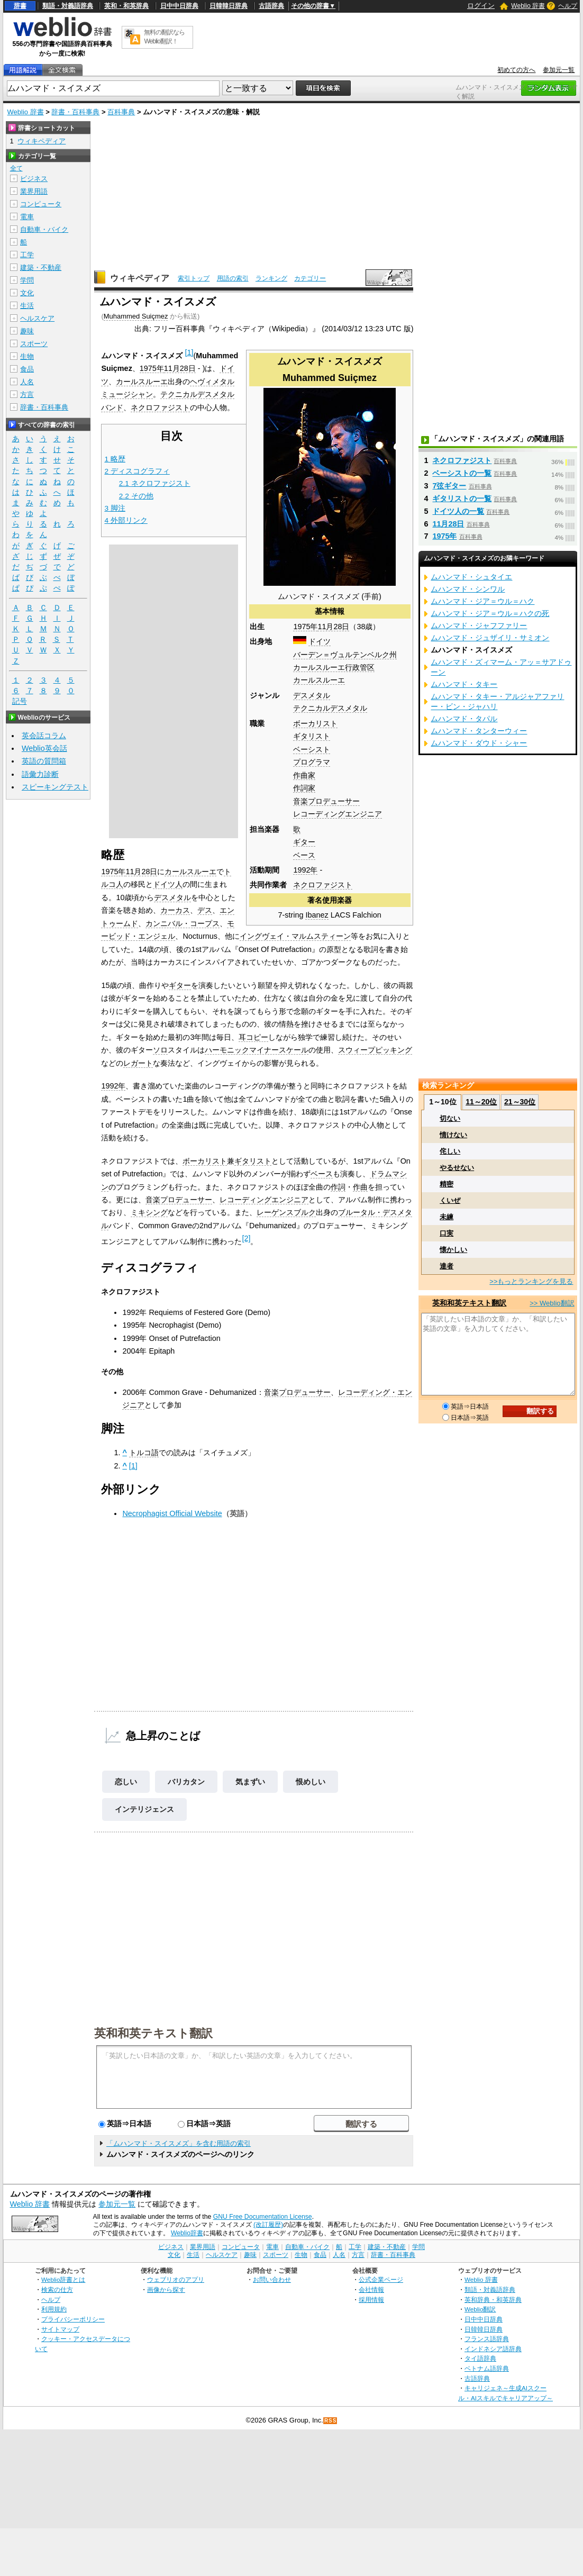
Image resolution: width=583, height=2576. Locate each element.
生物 (27, 356)
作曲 (360, 1187)
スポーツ (34, 344)
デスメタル (311, 695)
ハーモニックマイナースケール (256, 1050)
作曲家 (304, 775)
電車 (27, 217)
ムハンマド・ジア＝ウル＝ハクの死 (490, 613)
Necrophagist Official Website (172, 1513)
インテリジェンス (144, 1809)
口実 (446, 1233)
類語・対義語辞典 (67, 6)
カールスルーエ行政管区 (334, 667)
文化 (27, 293)
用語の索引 (233, 278)
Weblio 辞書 (528, 6)
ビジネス (34, 179)
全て (16, 168)
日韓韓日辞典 (228, 6)
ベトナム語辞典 (486, 2368)
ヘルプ (567, 6)
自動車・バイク (44, 229)
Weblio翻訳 (480, 2309)
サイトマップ (60, 2329)
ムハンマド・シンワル (468, 589)
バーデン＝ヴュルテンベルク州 (345, 654)
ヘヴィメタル (212, 381)
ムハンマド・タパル (464, 718)
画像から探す (166, 2289)
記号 (19, 701)
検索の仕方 (57, 2289)
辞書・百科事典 (75, 112)
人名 (27, 382)
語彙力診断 (40, 774)
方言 (27, 394)
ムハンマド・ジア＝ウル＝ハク (482, 601)
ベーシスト (311, 749)
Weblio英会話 (44, 748)
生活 (27, 306)
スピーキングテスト (55, 787)
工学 (27, 255)
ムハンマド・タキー (464, 684)
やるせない (457, 1168)
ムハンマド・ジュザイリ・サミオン (490, 637)
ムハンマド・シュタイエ (471, 577)
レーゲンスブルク (286, 1212)
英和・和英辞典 (126, 6)
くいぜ (450, 1200)
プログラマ (311, 762)
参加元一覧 (559, 70)
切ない (450, 1118)
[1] (189, 352)
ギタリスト (311, 736)
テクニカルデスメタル (330, 708)
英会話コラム (44, 735)
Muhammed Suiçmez (136, 316)
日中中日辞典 (179, 6)
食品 (27, 369)
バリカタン (186, 1781)
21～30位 (519, 1101)
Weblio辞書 (187, 2233)
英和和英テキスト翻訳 (153, 2032)
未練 (446, 1217)
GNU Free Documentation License (262, 2216)
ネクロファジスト (322, 885)
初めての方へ (516, 70)
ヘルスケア (37, 318)
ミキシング (149, 1212)
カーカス (175, 910)
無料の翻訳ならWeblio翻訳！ (164, 37)
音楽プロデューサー (326, 801)
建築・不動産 (40, 267)
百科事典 (121, 112)
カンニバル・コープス (182, 923)
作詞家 (304, 788)
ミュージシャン (127, 394)
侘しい (450, 1151)
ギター (304, 842)
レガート (138, 1063)
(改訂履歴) (268, 2224)
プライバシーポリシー (73, 2319)
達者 (446, 1266)
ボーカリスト (315, 723)
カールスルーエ (319, 680)
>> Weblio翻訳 (552, 1303)
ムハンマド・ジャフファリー (479, 625)
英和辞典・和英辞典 (493, 2299)
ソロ (160, 1050)
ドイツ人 (168, 884)
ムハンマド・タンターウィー (479, 731)
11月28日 (333, 626)
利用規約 (54, 2309)
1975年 (305, 626)
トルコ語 (144, 1452)
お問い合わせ (272, 2279)
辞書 (20, 6)
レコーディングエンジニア (337, 814)
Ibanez (316, 915)
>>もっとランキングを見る (531, 1281)
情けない (453, 1135)
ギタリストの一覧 (461, 498)
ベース (304, 855)
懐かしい (453, 1250)
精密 (446, 1184)
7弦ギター (449, 486)
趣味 (27, 331)
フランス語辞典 (486, 2338)
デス (204, 910)
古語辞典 (271, 6)
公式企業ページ (381, 2279)
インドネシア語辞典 (493, 2348)
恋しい (126, 1781)
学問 (27, 280)
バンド (112, 407)
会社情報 (371, 2289)
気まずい (250, 1781)
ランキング (271, 278)
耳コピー (253, 1037)
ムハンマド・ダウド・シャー (479, 743)
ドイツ (319, 641)
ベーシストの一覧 (461, 473)
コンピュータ (40, 204)
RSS (330, 2421)
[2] (246, 1238)
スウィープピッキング (375, 1050)
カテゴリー (310, 278)
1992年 (305, 870)
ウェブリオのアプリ (175, 2279)
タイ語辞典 (480, 2358)
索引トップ (193, 278)
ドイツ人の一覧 (458, 511)
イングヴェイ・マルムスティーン (295, 936)
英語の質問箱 (44, 761)
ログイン (481, 6)
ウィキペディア (139, 278)
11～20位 (481, 1101)
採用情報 (371, 2299)
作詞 (338, 1187)
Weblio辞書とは (63, 2279)
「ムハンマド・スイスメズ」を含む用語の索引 (178, 2143)
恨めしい (310, 1781)
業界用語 (34, 191)
